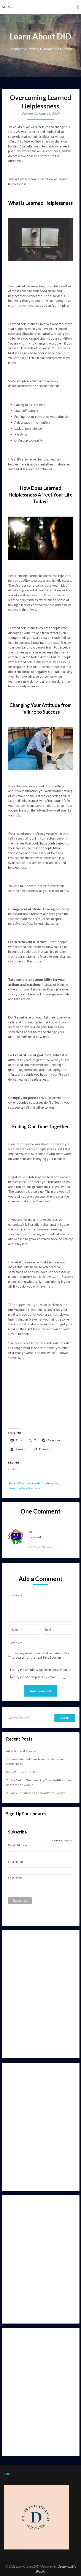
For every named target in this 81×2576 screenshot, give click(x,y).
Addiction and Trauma (21, 1751)
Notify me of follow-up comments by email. (40, 1670)
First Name (15, 1861)
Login (7, 2473)
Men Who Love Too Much (23, 1772)
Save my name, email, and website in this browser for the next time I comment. (41, 1655)
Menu (7, 7)
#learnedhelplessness (24, 1488)
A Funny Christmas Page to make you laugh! (35, 1793)
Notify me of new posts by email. (33, 1677)
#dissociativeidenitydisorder (37, 1483)
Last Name (15, 1878)
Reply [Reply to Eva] (50, 1547)
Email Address (19, 1845)
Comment (40, 1606)
